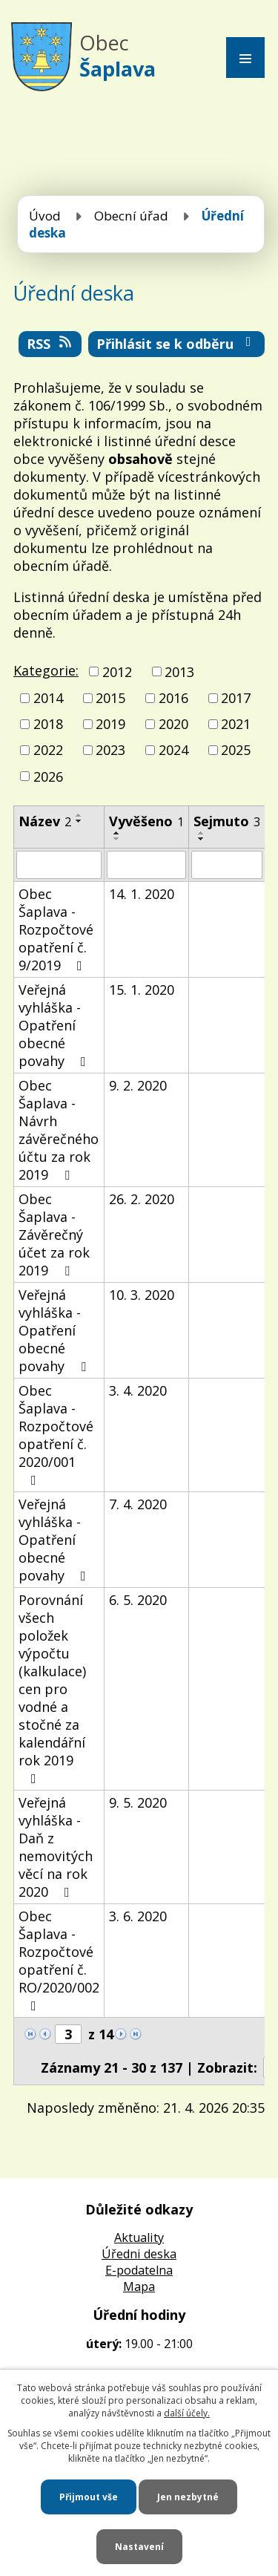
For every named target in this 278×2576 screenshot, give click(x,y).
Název (45, 821)
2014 (48, 698)
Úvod (45, 215)
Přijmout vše (88, 2497)
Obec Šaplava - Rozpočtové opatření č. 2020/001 (56, 1434)
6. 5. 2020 (138, 1600)
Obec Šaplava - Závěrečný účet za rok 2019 (54, 1234)
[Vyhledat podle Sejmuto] (226, 865)
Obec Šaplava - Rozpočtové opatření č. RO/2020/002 (59, 1960)
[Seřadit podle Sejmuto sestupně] (201, 839)
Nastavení (139, 2546)
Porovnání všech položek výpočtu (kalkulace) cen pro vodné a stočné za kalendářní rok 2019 (52, 1688)
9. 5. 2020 (138, 1802)
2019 (110, 724)
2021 (236, 724)
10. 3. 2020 (141, 1295)
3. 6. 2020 (138, 1916)
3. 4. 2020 (138, 1390)
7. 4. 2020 (138, 1504)
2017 (236, 698)
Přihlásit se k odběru (176, 344)
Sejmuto (226, 821)
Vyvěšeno (146, 821)
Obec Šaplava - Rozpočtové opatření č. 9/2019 (56, 929)
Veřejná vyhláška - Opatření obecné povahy (55, 1025)
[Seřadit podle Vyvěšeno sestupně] (117, 839)
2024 (173, 750)
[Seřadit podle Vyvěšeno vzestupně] (117, 833)
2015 (110, 698)
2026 (48, 776)
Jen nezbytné (188, 2497)
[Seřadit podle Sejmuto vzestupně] (201, 833)
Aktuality (139, 2237)
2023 (110, 750)
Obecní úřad (131, 215)
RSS (50, 344)
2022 (48, 750)
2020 (173, 724)
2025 (236, 750)
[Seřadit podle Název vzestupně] (79, 815)
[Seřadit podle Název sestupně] (79, 821)
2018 (48, 724)
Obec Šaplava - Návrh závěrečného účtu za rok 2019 (59, 1129)
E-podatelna (139, 2270)
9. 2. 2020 (138, 1085)
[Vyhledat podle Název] (59, 865)
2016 (173, 698)
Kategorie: (46, 670)
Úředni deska (139, 2254)
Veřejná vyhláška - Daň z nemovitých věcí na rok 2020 (56, 1847)
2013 (179, 672)
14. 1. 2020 (141, 894)
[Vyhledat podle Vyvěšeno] (146, 865)
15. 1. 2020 (141, 989)
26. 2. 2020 (141, 1199)
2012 (117, 672)
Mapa (139, 2286)
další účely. (187, 2413)
